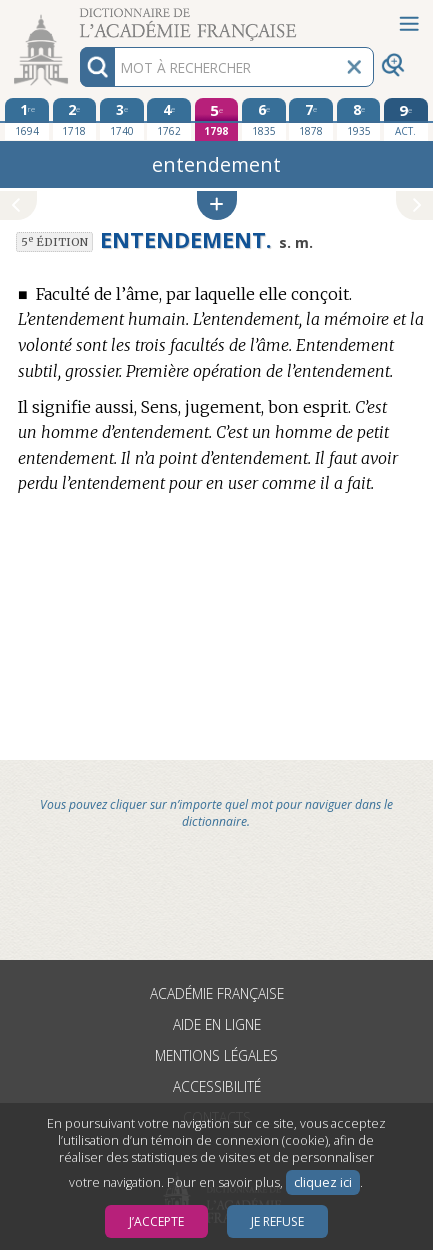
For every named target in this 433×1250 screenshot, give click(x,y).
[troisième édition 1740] (122, 119)
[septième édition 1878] (311, 119)
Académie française (217, 993)
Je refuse (277, 1221)
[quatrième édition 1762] (169, 119)
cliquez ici (323, 1182)
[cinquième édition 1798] (217, 119)
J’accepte (156, 1221)
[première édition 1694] (27, 119)
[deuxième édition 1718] (75, 119)
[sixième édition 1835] (264, 119)
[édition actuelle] (406, 119)
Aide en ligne (217, 1024)
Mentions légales (216, 1055)
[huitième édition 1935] (359, 119)
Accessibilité (217, 1086)
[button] (217, 205)
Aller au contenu (78, 17)
